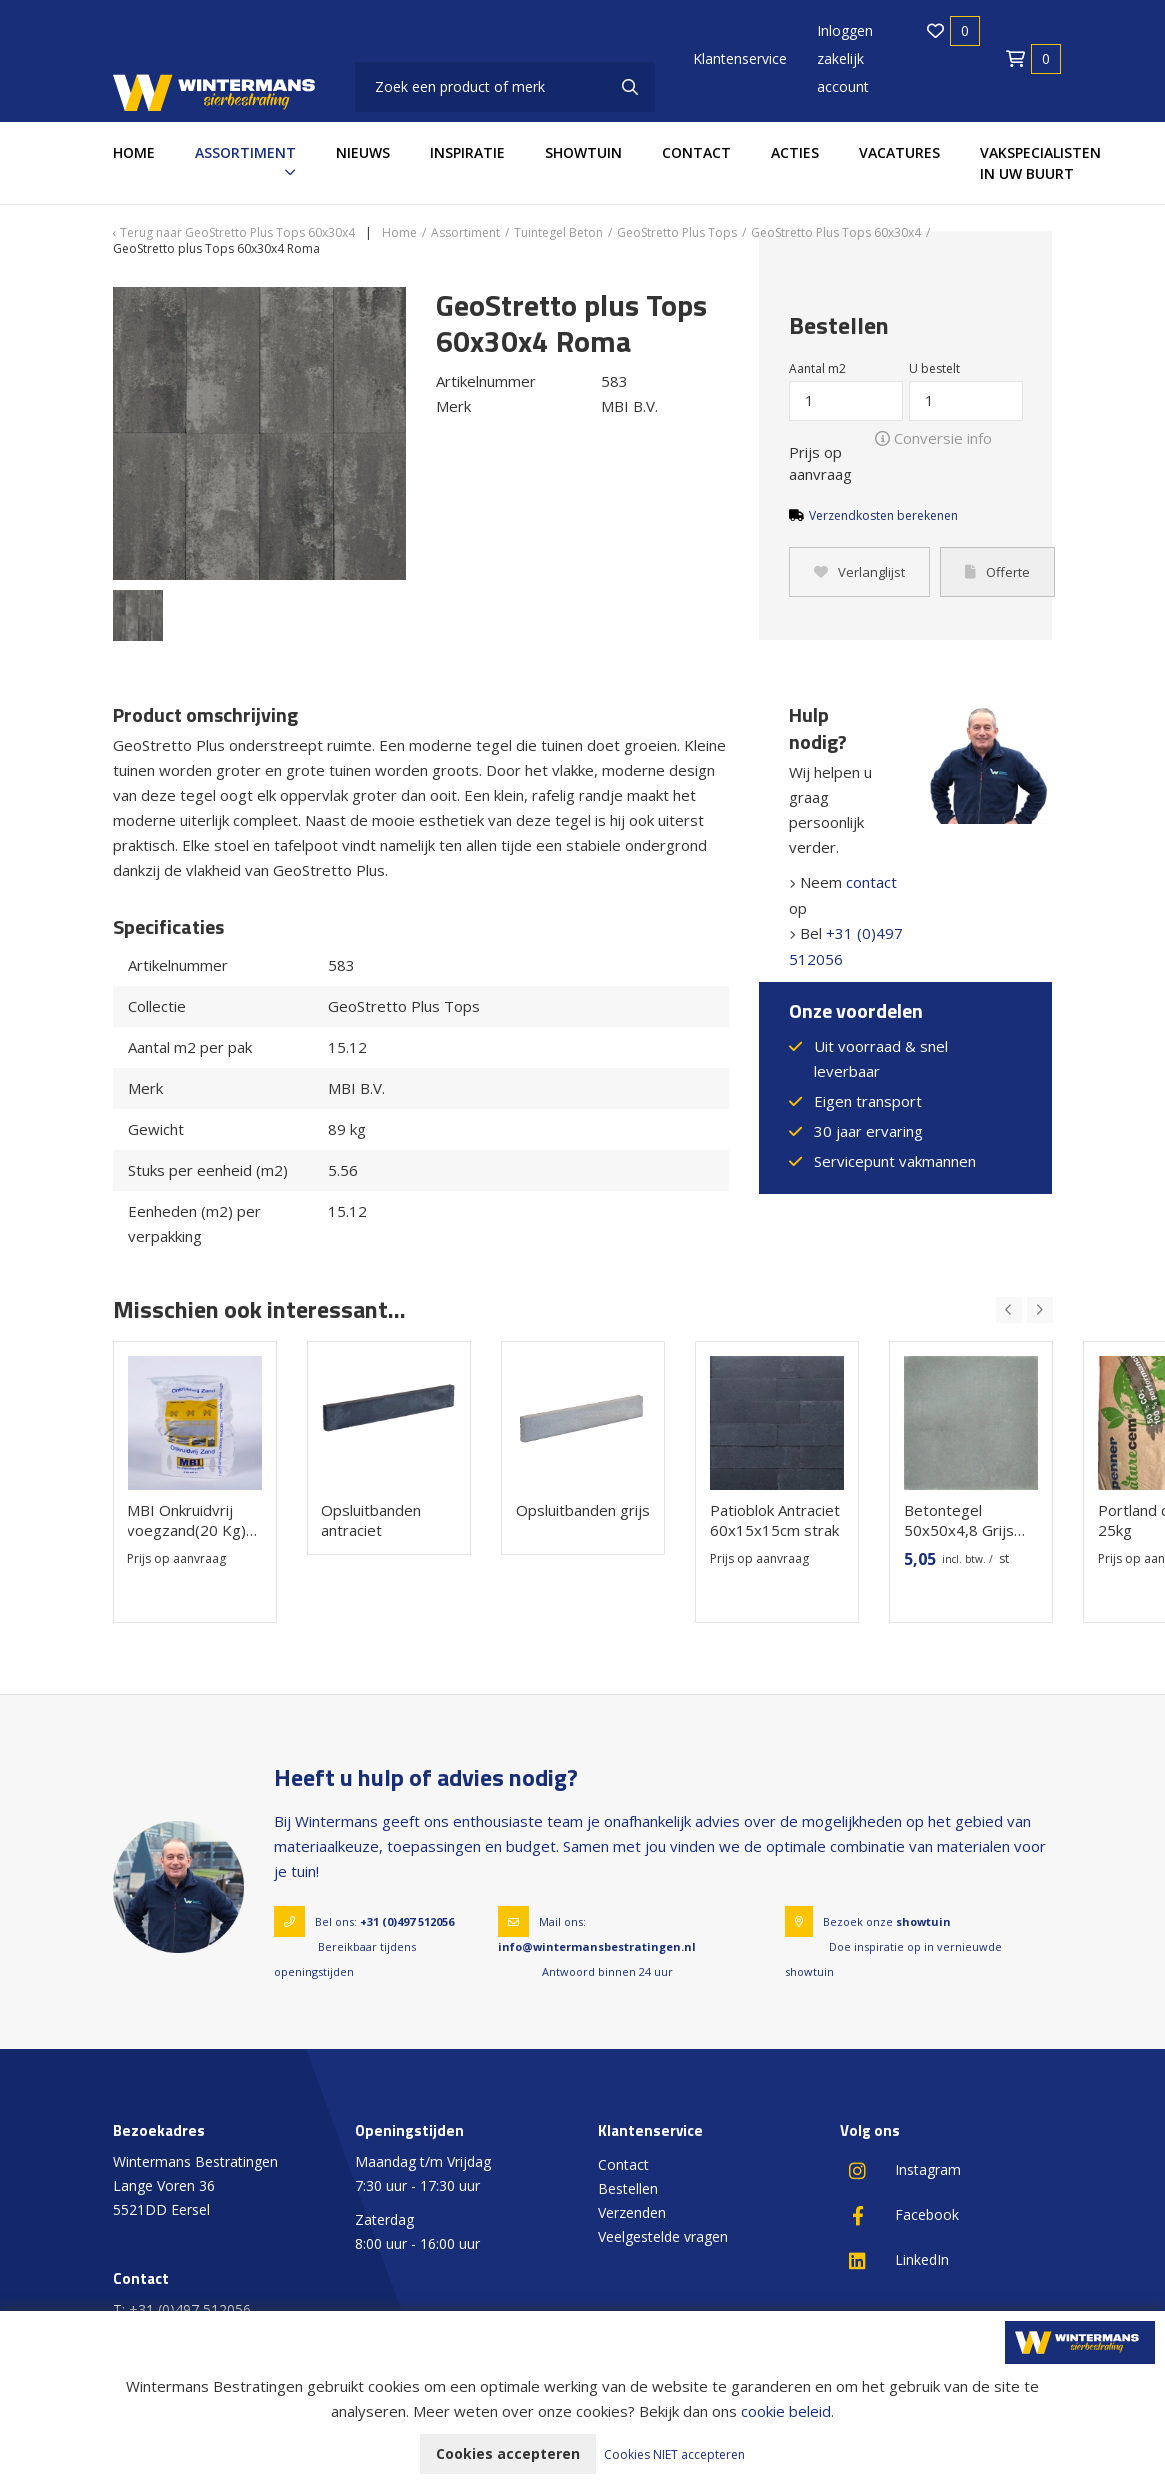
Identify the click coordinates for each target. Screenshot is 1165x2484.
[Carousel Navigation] (1024, 1310)
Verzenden (632, 2212)
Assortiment (245, 152)
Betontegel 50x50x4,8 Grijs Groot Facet (958, 1520)
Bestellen (628, 2188)
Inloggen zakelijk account (845, 58)
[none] (630, 87)
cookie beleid (786, 2411)
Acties (795, 152)
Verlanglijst (859, 572)
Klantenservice (740, 58)
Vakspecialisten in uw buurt (1040, 163)
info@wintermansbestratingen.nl (597, 1946)
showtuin (923, 1921)
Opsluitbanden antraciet (371, 1520)
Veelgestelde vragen (663, 2236)
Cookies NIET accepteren (674, 2454)
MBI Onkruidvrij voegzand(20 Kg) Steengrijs (186, 1520)
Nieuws (363, 152)
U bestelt (934, 368)
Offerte (997, 572)
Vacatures (899, 152)
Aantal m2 (817, 368)
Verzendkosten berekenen (883, 515)
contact (871, 882)
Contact (696, 152)
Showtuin (583, 152)
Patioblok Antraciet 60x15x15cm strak (774, 1520)
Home (134, 152)
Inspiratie (467, 152)
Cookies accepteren (508, 2453)
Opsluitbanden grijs (582, 1510)
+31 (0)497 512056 (407, 1921)
